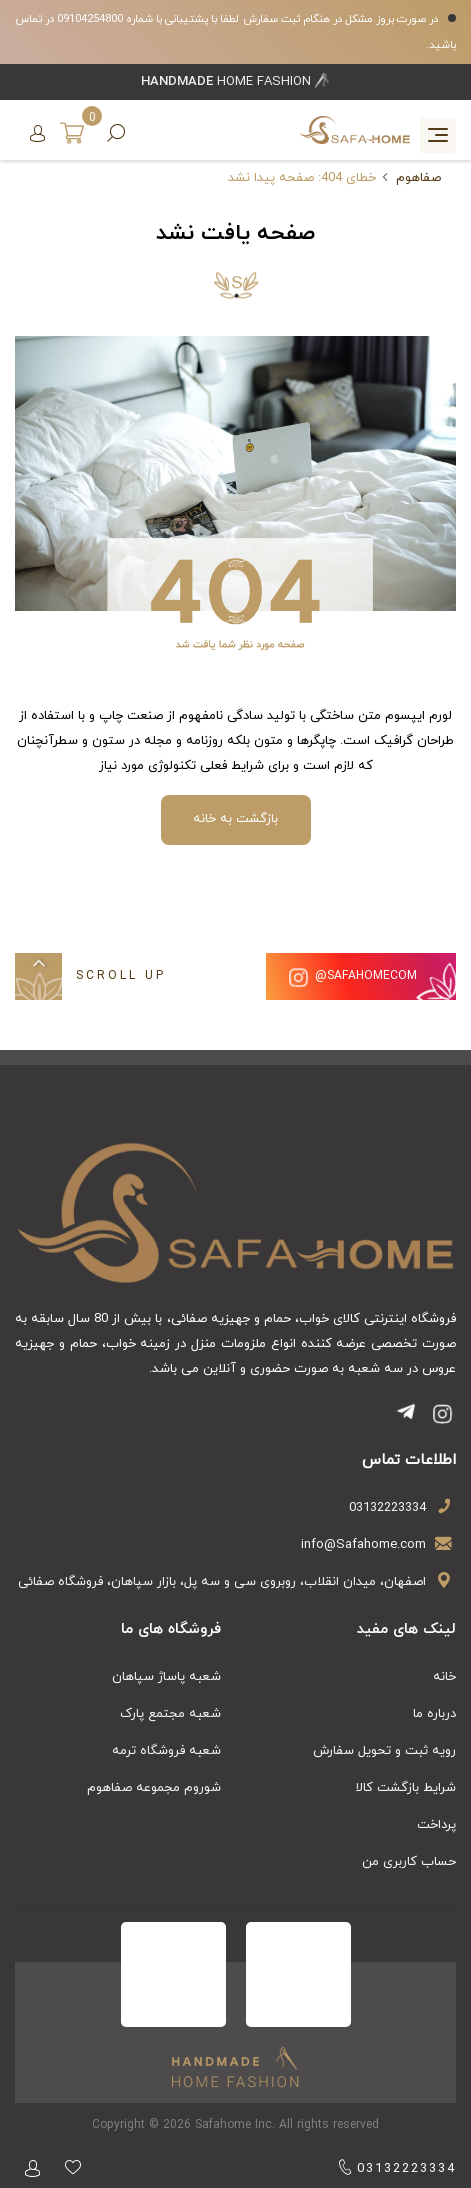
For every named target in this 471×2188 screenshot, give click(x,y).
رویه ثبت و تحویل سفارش (384, 1751)
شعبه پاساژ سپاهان (166, 1677)
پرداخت (436, 1825)
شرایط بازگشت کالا (406, 1788)
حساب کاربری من (409, 1862)
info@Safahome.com (363, 1545)
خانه (444, 1677)
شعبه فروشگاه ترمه (166, 1751)
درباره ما (434, 1714)
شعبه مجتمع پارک (170, 1714)
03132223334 (387, 1508)
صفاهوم (418, 178)
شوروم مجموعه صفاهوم (154, 1788)
